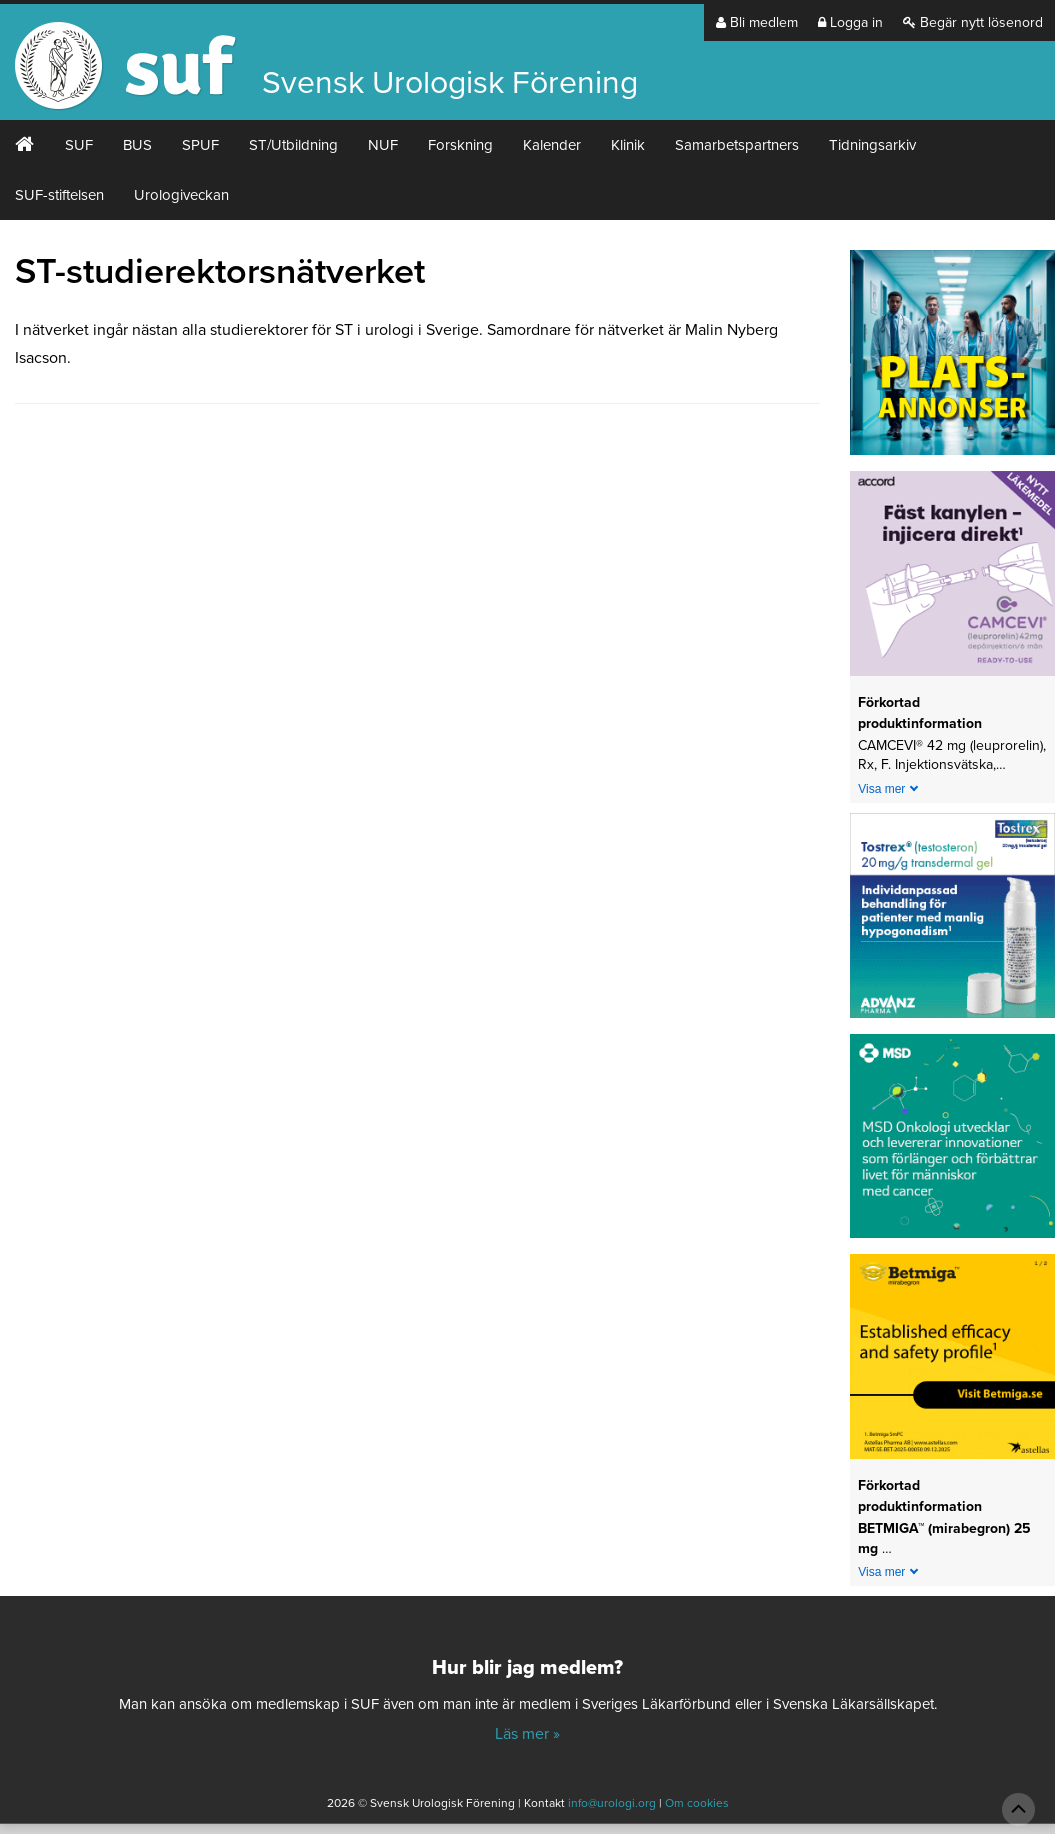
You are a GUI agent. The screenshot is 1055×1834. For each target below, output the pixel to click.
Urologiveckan (181, 195)
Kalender (552, 145)
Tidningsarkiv (872, 145)
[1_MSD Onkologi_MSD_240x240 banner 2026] (952, 1143)
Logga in (850, 22)
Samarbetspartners (737, 145)
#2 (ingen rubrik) (25, 145)
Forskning (460, 145)
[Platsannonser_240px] (952, 359)
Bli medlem (757, 22)
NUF (383, 145)
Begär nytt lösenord (973, 22)
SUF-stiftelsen (59, 195)
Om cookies (697, 1803)
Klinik (628, 145)
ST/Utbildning (293, 145)
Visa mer (881, 789)
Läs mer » (527, 1734)
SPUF (200, 145)
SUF (79, 145)
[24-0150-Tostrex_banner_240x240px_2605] (952, 922)
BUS (137, 145)
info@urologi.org (612, 1803)
